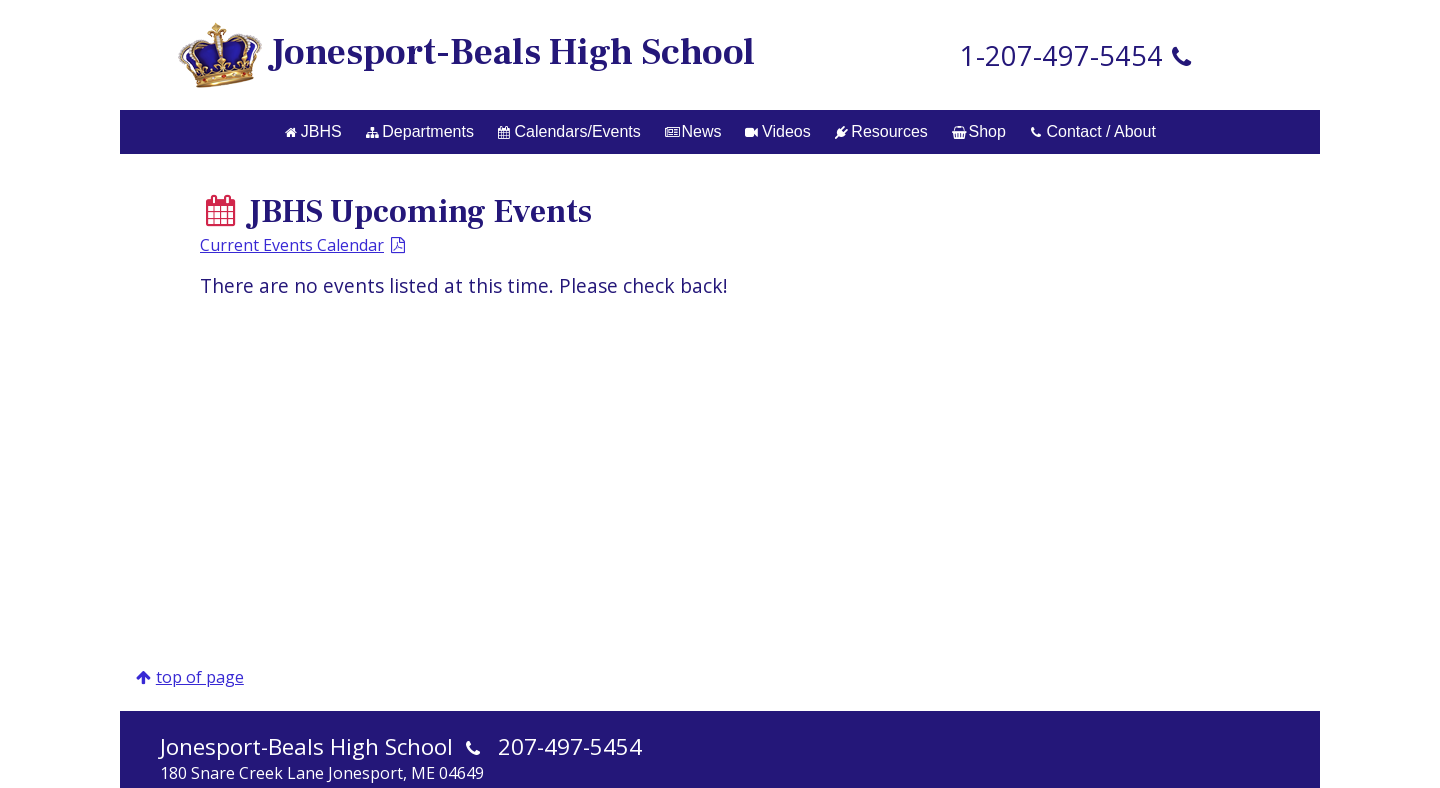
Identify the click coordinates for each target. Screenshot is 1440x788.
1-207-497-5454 (1061, 55)
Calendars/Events (569, 131)
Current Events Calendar (292, 245)
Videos (777, 131)
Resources (881, 131)
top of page (200, 677)
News (693, 131)
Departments (420, 131)
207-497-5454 (570, 746)
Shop (979, 131)
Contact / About (1093, 131)
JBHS (313, 131)
